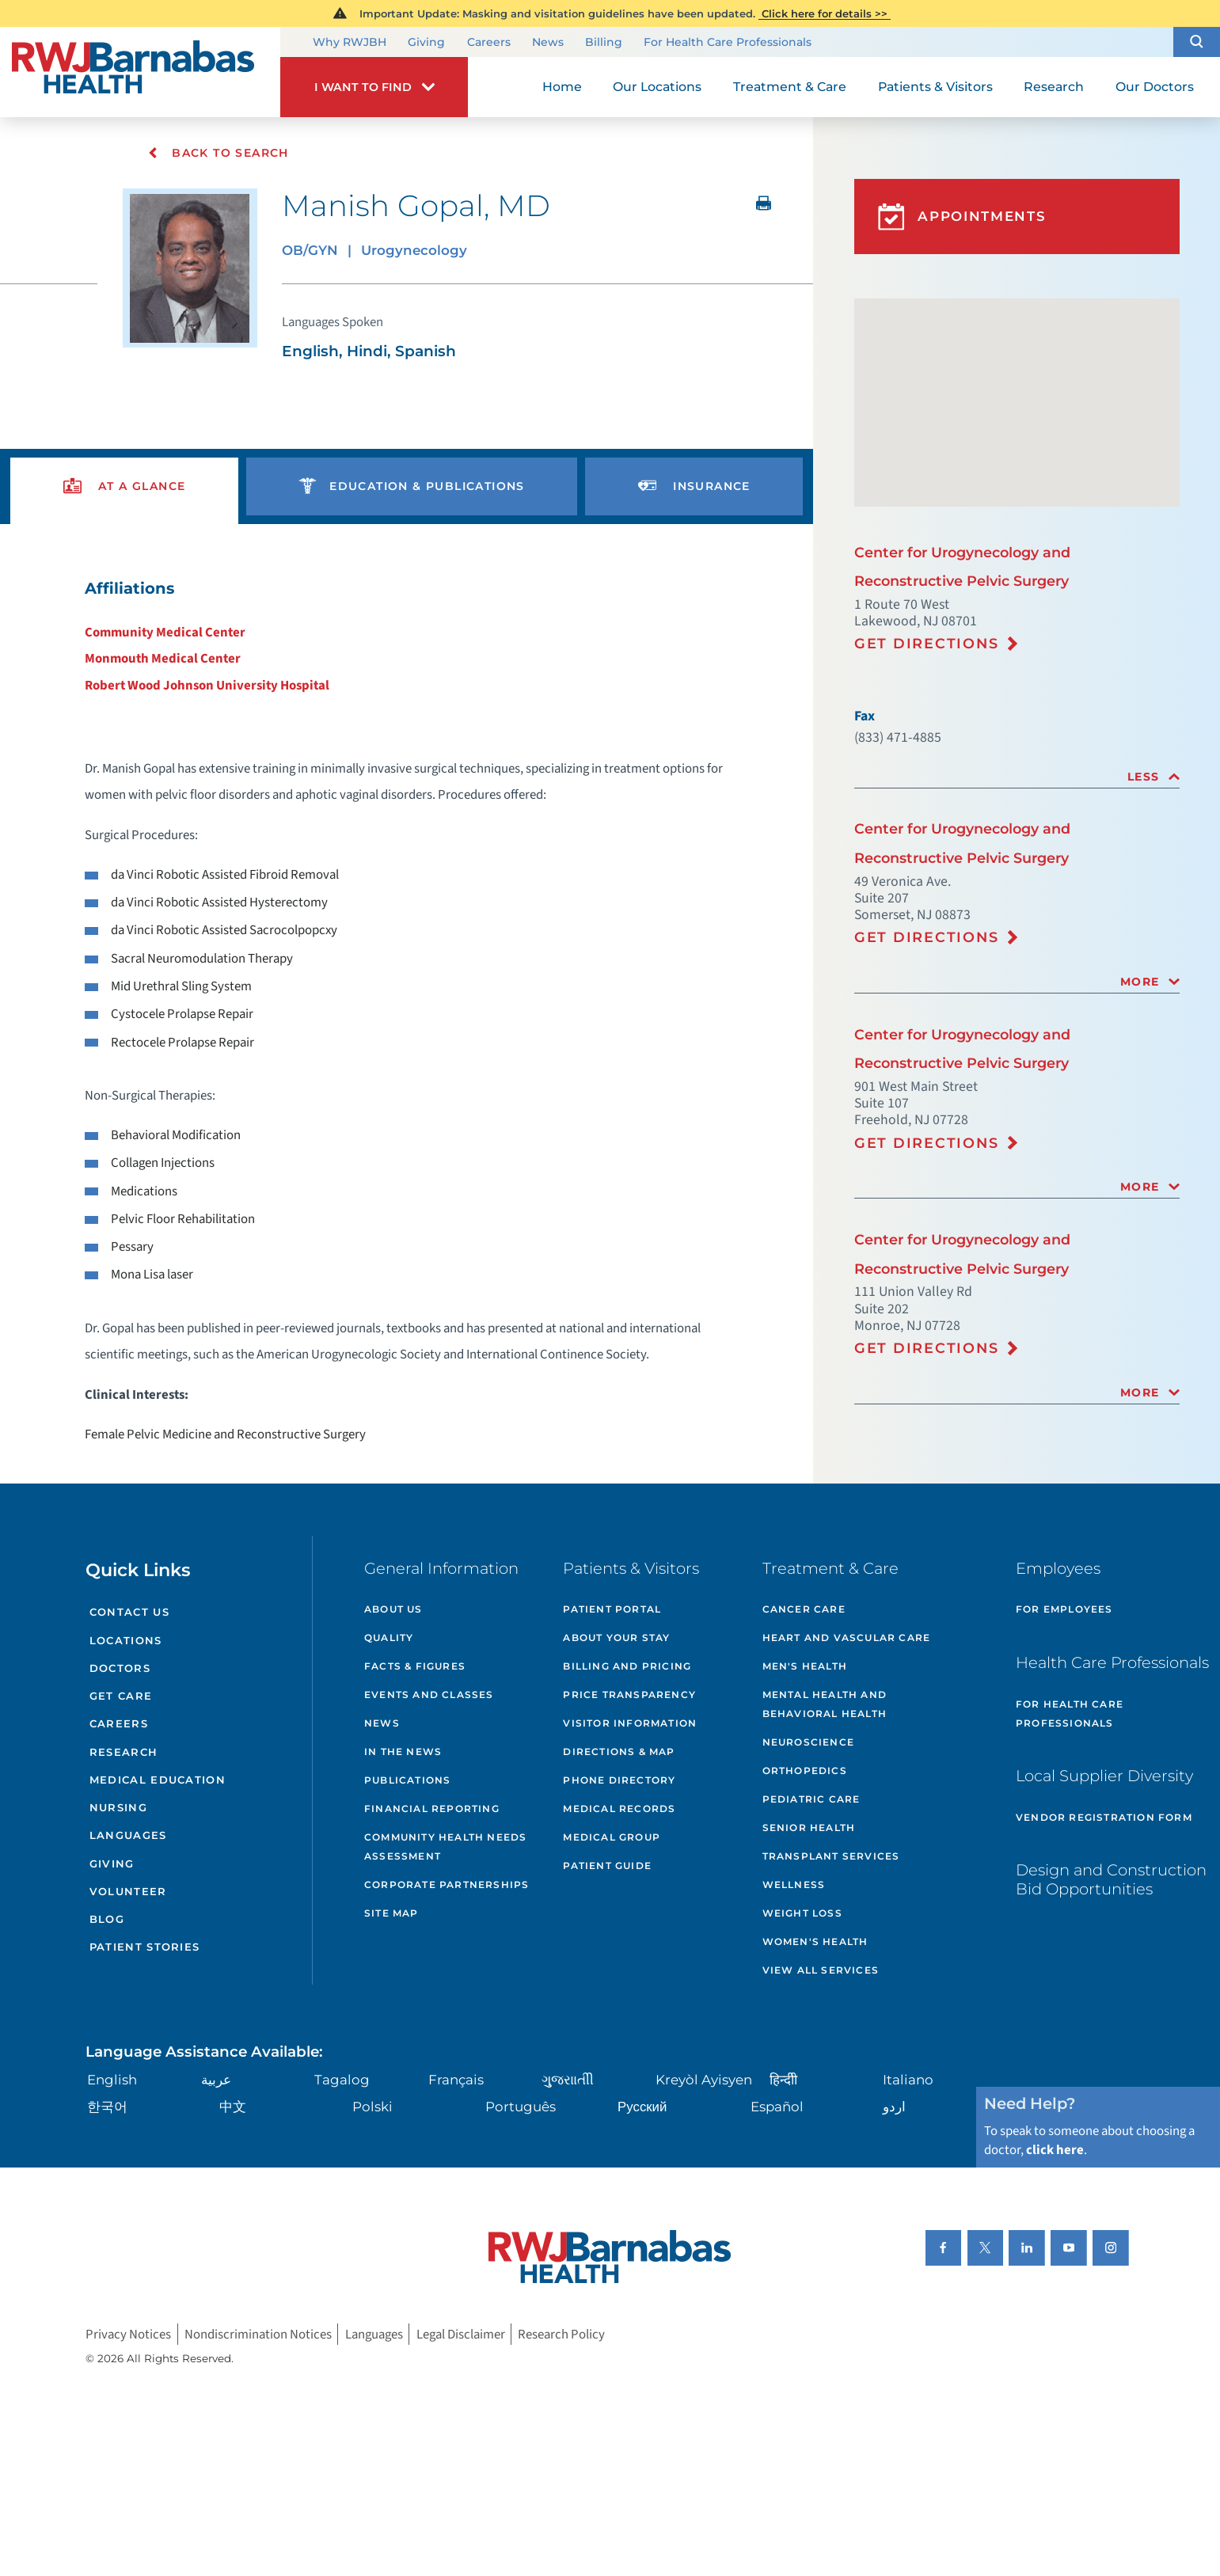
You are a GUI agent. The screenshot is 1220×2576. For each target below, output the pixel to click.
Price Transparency (629, 1694)
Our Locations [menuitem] (657, 86)
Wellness (794, 1884)
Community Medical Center (165, 632)
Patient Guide (607, 1865)
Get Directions (926, 643)
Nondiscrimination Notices (258, 2333)
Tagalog (342, 2080)
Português (520, 2106)
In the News (403, 1751)
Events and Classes (429, 1694)
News (548, 42)
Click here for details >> (824, 13)
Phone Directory (619, 1780)
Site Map (391, 1913)
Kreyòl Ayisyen (704, 2080)
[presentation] (124, 486)
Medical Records (619, 1808)
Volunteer (128, 1891)
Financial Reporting (432, 1808)
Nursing (118, 1807)
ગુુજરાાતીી (568, 2080)
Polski (372, 2106)
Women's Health (815, 1941)
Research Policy (561, 2333)
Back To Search (218, 153)
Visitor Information (630, 1723)
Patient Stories (144, 1946)
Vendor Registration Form (1104, 1817)
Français (456, 2080)
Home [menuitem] (562, 86)
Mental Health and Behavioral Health (824, 1704)
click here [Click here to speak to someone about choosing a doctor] (1055, 2150)
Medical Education (157, 1779)
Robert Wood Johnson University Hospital (207, 685)
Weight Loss (802, 1913)
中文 (232, 2106)
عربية (216, 2080)
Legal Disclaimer (460, 2333)
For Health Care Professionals (727, 42)
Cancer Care (804, 1609)
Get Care (120, 1695)
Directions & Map (619, 1751)
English (112, 2080)
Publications (407, 1780)
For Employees (1064, 1609)
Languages (128, 1835)
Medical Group (611, 1837)
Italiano (908, 2080)
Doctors (119, 1668)
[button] (1196, 42)
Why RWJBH (349, 42)
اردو (894, 2106)
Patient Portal (612, 1609)
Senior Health (809, 1827)
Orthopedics (804, 1770)
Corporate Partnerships (446, 1884)
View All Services (820, 1970)
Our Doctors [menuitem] (1154, 86)
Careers (489, 42)
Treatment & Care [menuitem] (789, 86)
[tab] (1017, 777)
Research (123, 1752)
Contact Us (129, 1611)
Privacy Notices (128, 2333)
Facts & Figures (415, 1666)
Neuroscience (808, 1742)
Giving (426, 42)
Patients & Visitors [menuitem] (935, 86)
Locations (125, 1640)
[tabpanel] (407, 1011)
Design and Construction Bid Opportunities (1111, 1879)
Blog (106, 1919)
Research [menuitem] (1054, 86)
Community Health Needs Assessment (445, 1846)
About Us (393, 1609)
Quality (388, 1637)
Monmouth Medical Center (163, 658)
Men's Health (804, 1666)
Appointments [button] (962, 216)
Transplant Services (831, 1856)
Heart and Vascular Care (846, 1637)
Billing (603, 42)
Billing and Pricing (627, 1666)
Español (777, 2106)
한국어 (107, 2106)
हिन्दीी (783, 2080)
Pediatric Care (811, 1799)
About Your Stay (616, 1637)
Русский (642, 2106)
